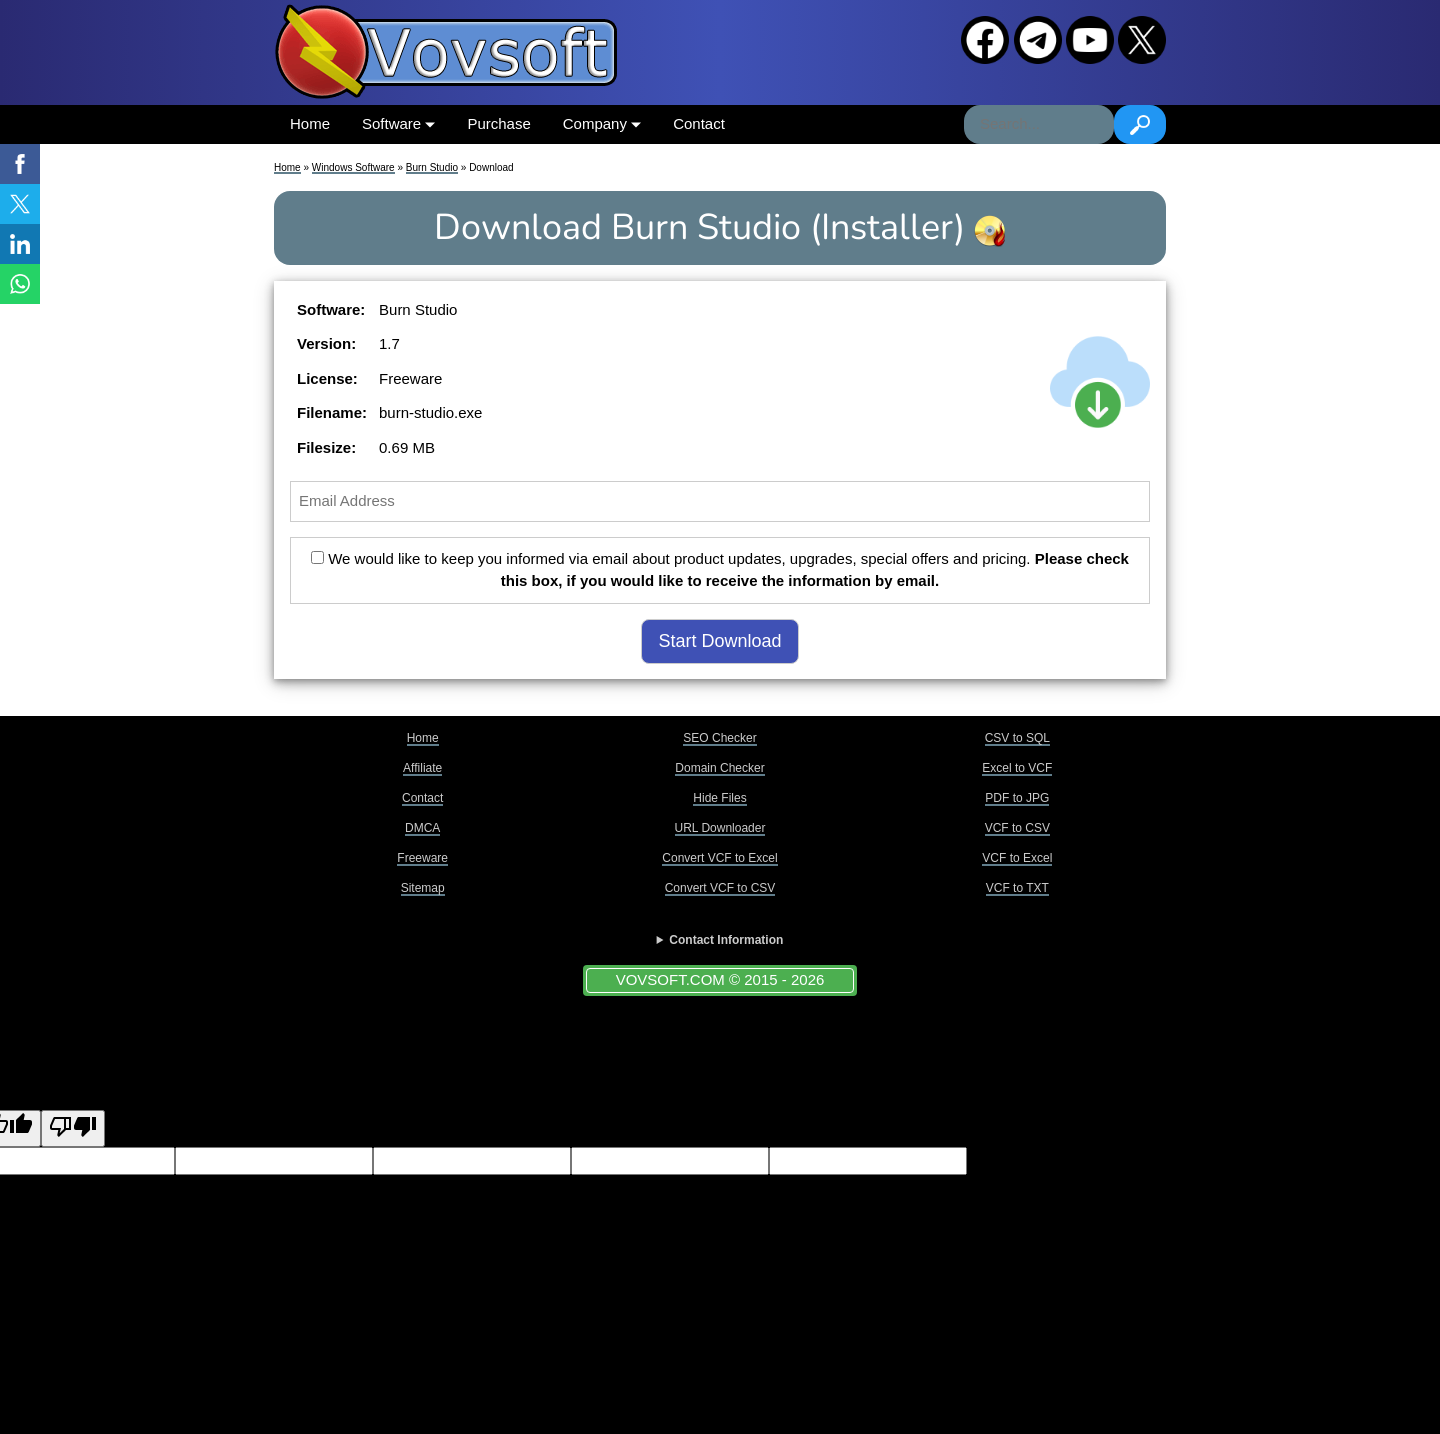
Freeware (422, 858)
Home (310, 123)
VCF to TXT (1017, 888)
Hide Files (719, 798)
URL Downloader (720, 828)
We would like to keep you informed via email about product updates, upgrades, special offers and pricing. (720, 570)
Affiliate (422, 768)
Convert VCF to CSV (720, 888)
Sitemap (423, 888)
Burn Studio (432, 167)
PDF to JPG (1017, 798)
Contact (699, 123)
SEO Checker (719, 738)
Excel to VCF (1017, 768)
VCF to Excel (1017, 858)
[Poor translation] (73, 1128)
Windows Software (353, 167)
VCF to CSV (1017, 828)
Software (398, 123)
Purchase (498, 123)
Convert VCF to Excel (719, 858)
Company (602, 123)
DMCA (422, 828)
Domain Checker (719, 768)
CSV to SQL (1017, 738)
